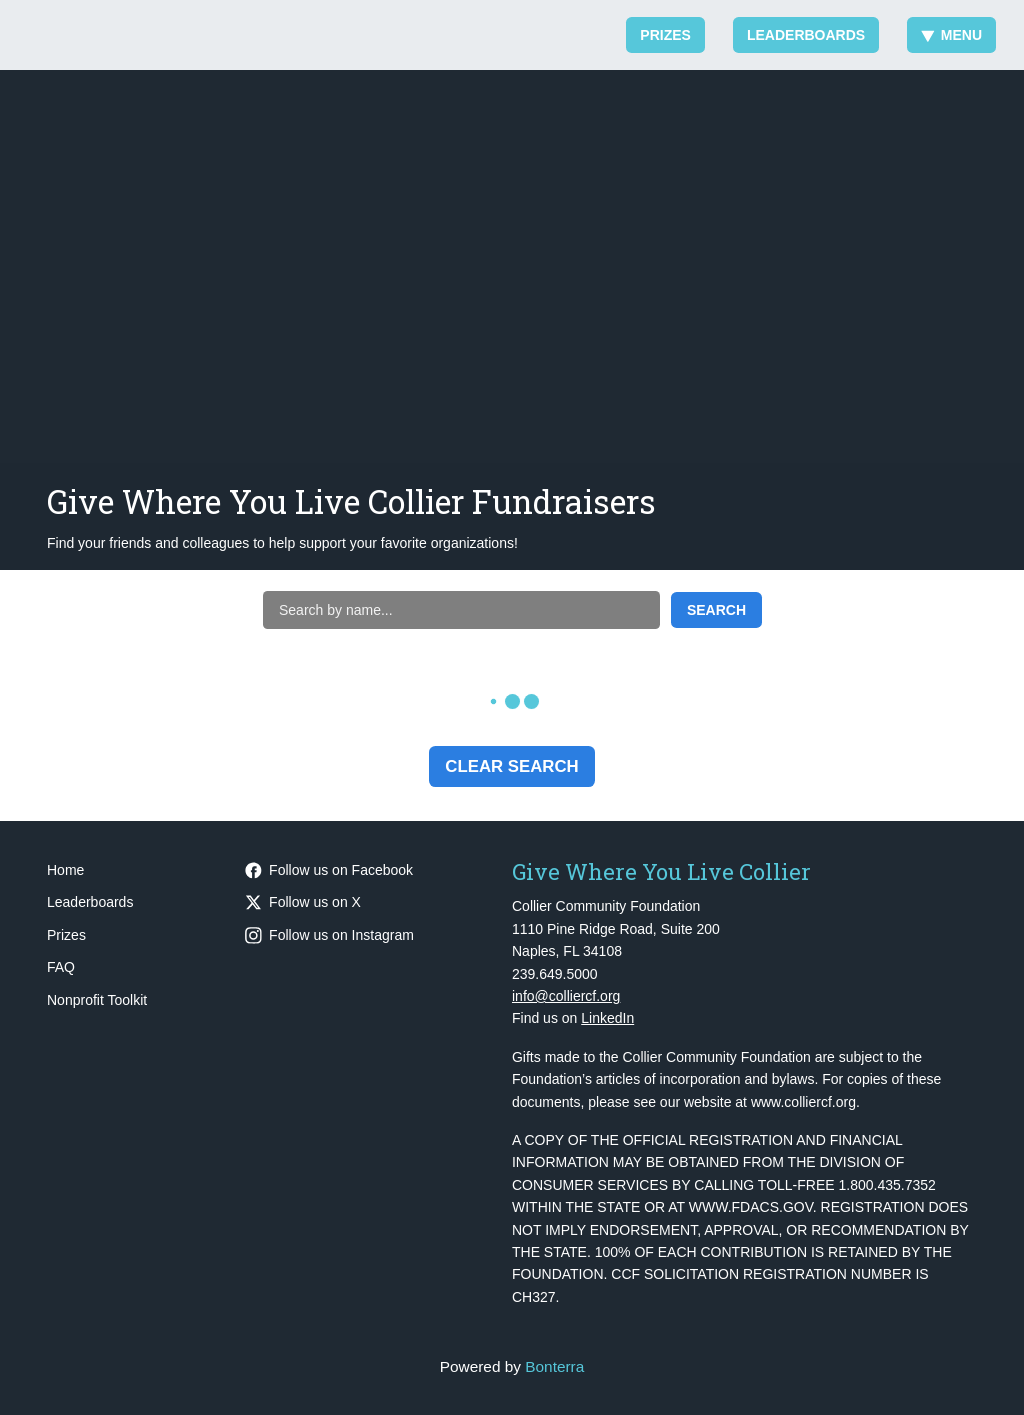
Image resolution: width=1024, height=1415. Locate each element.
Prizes (665, 35)
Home (65, 870)
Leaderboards (806, 35)
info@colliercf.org (566, 996)
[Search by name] (461, 610)
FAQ (61, 967)
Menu (951, 35)
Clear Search (511, 766)
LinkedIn (607, 1018)
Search (716, 610)
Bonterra (554, 1366)
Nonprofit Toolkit (97, 1000)
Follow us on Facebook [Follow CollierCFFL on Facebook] (329, 870)
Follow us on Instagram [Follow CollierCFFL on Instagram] (329, 935)
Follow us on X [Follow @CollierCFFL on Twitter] (303, 902)
